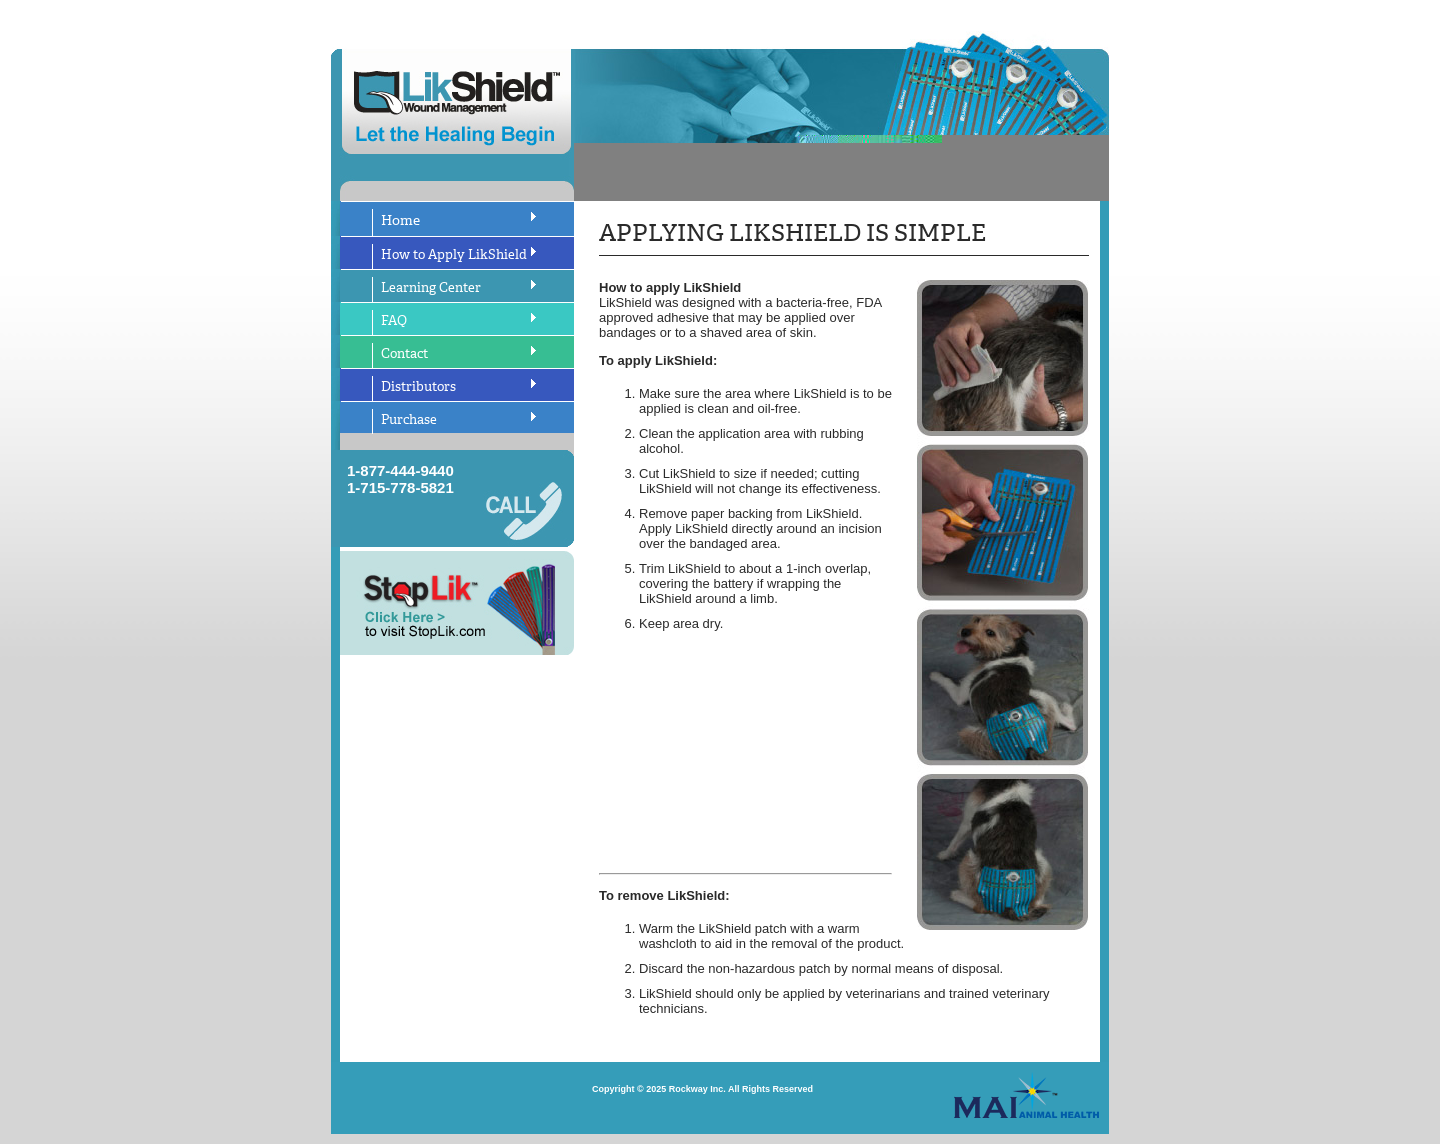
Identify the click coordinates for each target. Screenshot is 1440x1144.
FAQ (394, 320)
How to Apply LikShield (454, 254)
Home (400, 220)
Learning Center (431, 287)
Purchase (409, 419)
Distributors (418, 386)
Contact (404, 353)
